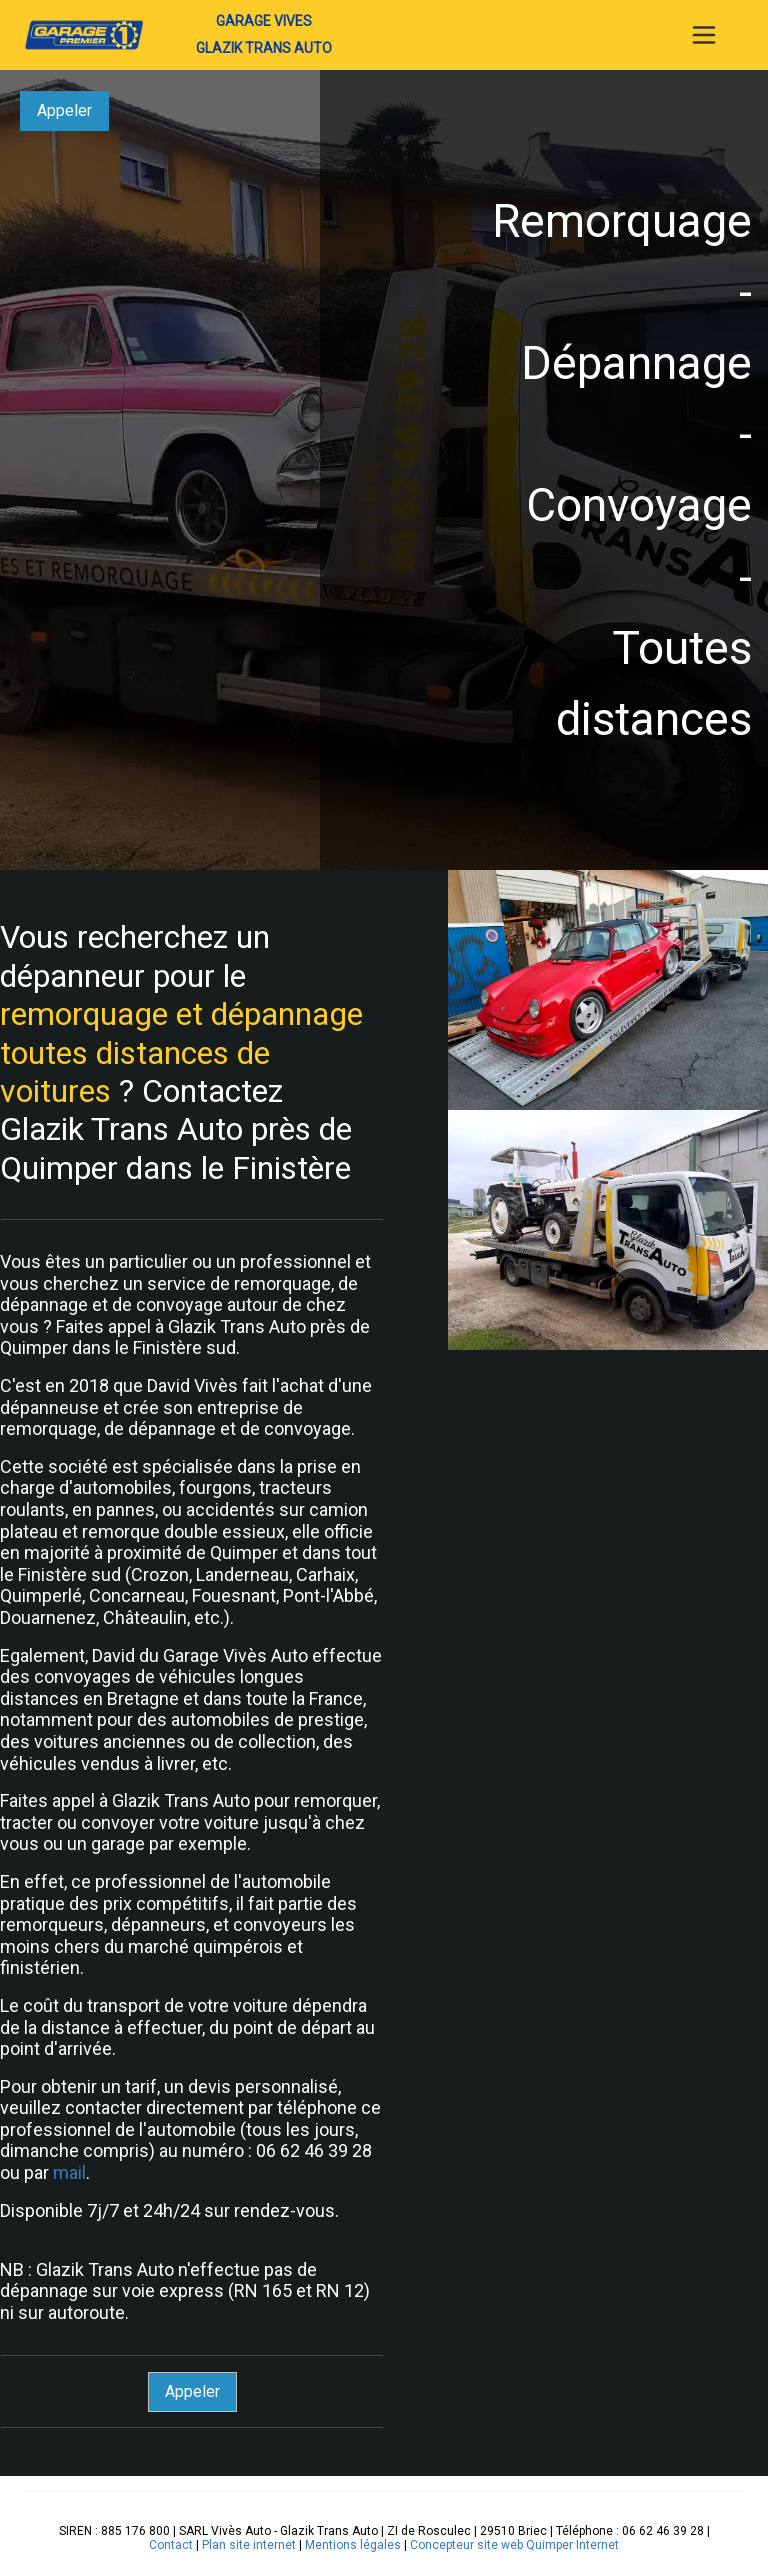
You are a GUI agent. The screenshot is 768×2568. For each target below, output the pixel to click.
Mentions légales (353, 2545)
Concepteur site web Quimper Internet (514, 2545)
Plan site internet (249, 2545)
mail (69, 2172)
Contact (171, 2545)
